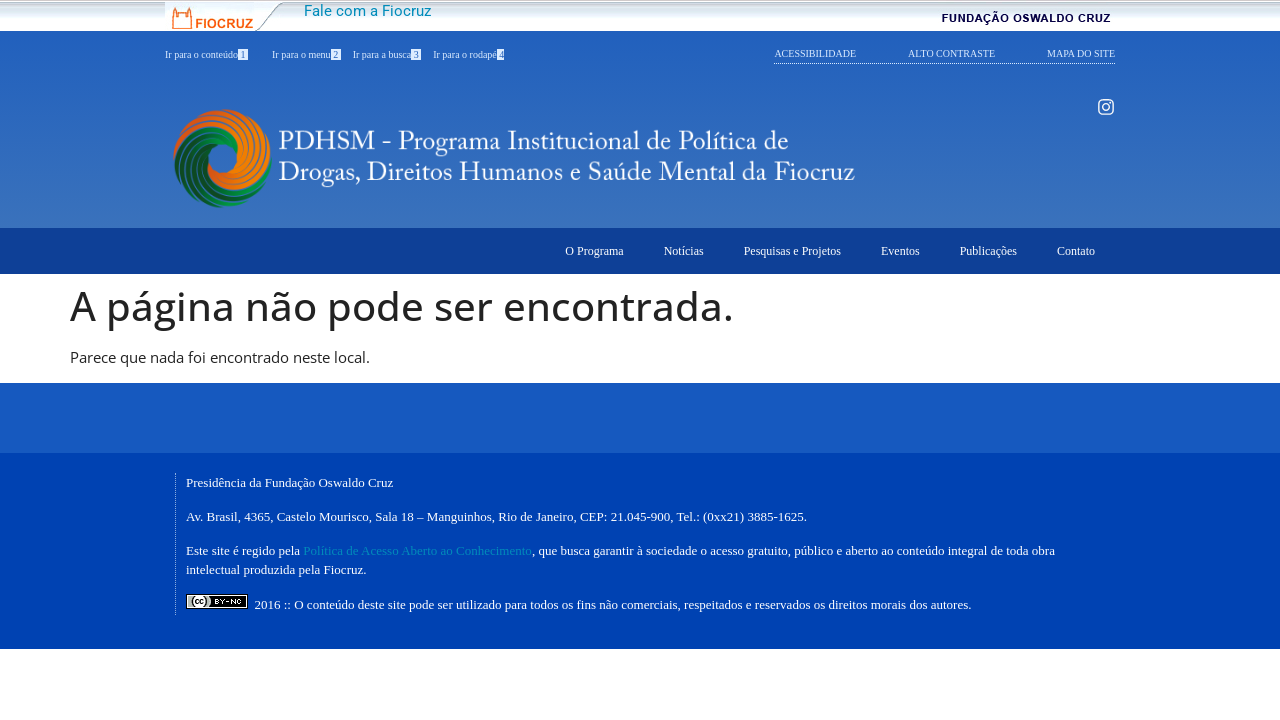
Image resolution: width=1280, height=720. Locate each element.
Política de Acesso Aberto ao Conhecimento (417, 550)
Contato (1076, 251)
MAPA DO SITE (1081, 53)
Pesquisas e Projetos (792, 251)
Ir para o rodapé (468, 54)
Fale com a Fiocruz (367, 11)
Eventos (900, 251)
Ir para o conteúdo (206, 54)
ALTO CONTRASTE (951, 53)
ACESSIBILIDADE (815, 53)
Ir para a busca (387, 54)
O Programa (594, 251)
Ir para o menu (306, 54)
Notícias (684, 251)
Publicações (988, 251)
